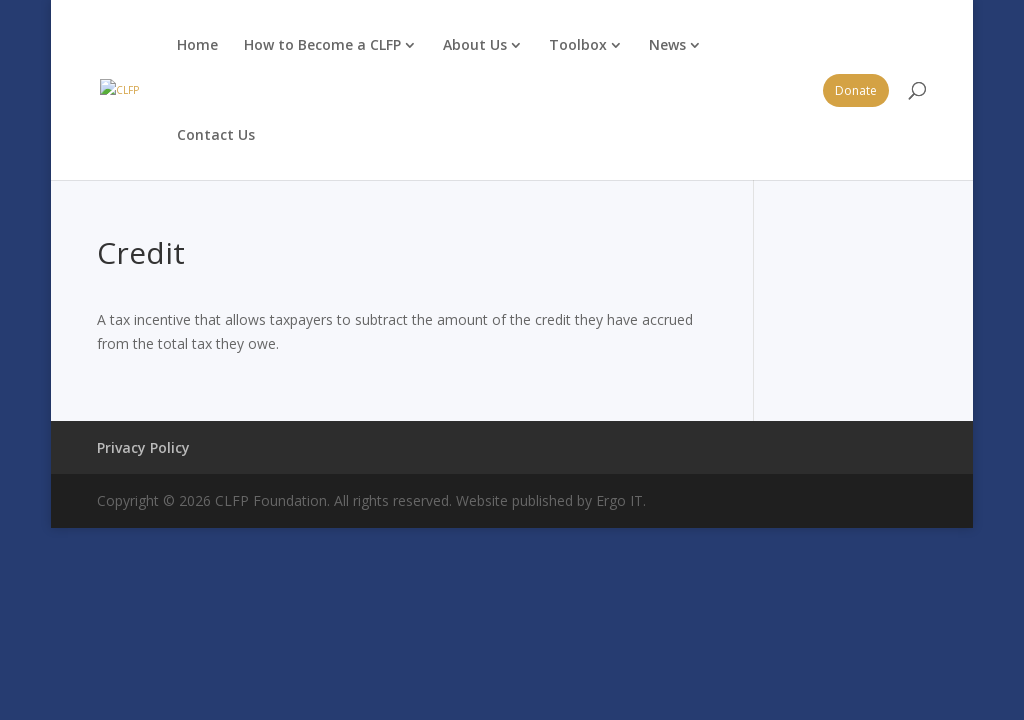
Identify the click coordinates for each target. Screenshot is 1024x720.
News (667, 44)
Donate (856, 90)
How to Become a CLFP (322, 44)
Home (197, 44)
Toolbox (578, 44)
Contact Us (216, 134)
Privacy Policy (143, 447)
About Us (475, 44)
